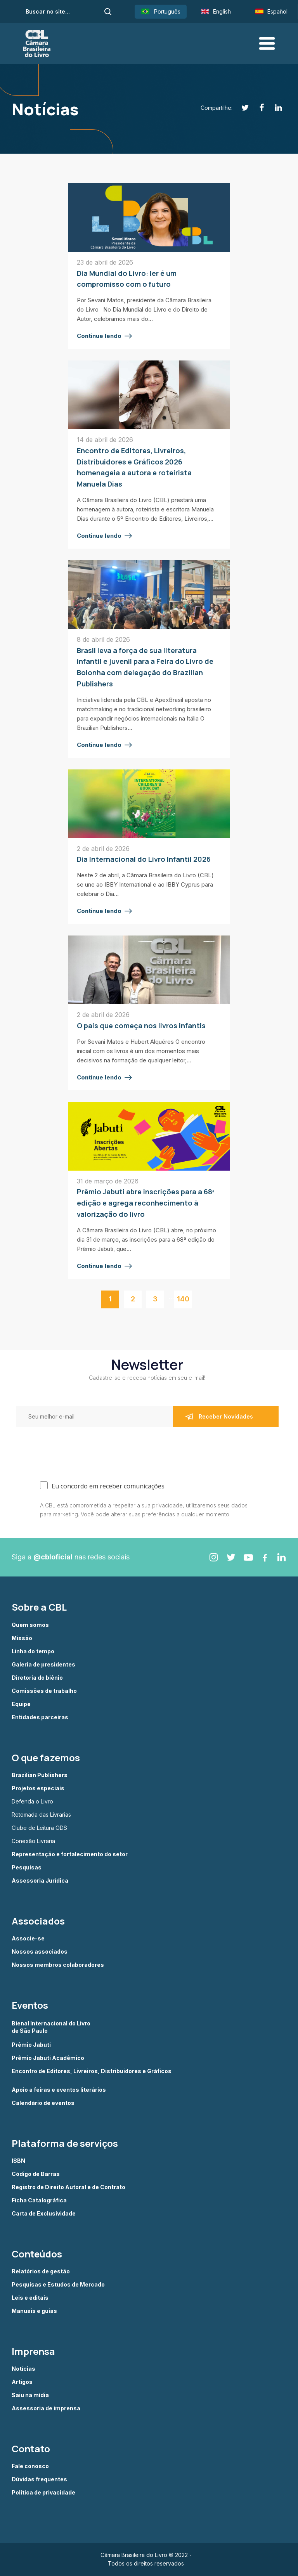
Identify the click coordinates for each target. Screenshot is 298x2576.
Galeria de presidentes (43, 1664)
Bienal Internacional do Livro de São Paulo (52, 2027)
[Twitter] (240, 108)
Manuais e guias (34, 2311)
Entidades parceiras (40, 1717)
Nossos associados (40, 1951)
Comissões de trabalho (44, 1691)
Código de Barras (36, 2174)
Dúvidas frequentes (39, 2479)
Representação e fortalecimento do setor (70, 1854)
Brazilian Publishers (40, 1775)
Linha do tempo (33, 1651)
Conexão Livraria (33, 1841)
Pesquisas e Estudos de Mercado (58, 2284)
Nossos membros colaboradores (58, 1965)
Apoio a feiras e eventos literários (59, 2090)
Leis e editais (30, 2298)
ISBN (18, 2161)
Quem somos (30, 1625)
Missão (22, 1638)
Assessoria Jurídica (40, 1880)
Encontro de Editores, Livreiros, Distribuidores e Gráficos (92, 2071)
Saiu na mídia (30, 2395)
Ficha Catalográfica (39, 2200)
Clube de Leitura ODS (39, 1828)
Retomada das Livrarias (41, 1814)
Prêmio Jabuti (31, 2045)
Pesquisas (27, 1867)
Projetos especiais (38, 1788)
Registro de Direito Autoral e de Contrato (68, 2187)
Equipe (21, 1704)
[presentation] (67, 1448)
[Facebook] (257, 108)
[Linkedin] (274, 108)
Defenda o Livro (32, 1801)
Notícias (23, 2369)
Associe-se (28, 1938)
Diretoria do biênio (37, 1677)
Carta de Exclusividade (44, 2213)
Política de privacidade (43, 2492)
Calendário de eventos (43, 2103)
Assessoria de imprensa (46, 2408)
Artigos (22, 2382)
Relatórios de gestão (41, 2271)
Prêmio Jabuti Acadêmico (48, 2058)
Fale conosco (30, 2466)
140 (183, 1299)
